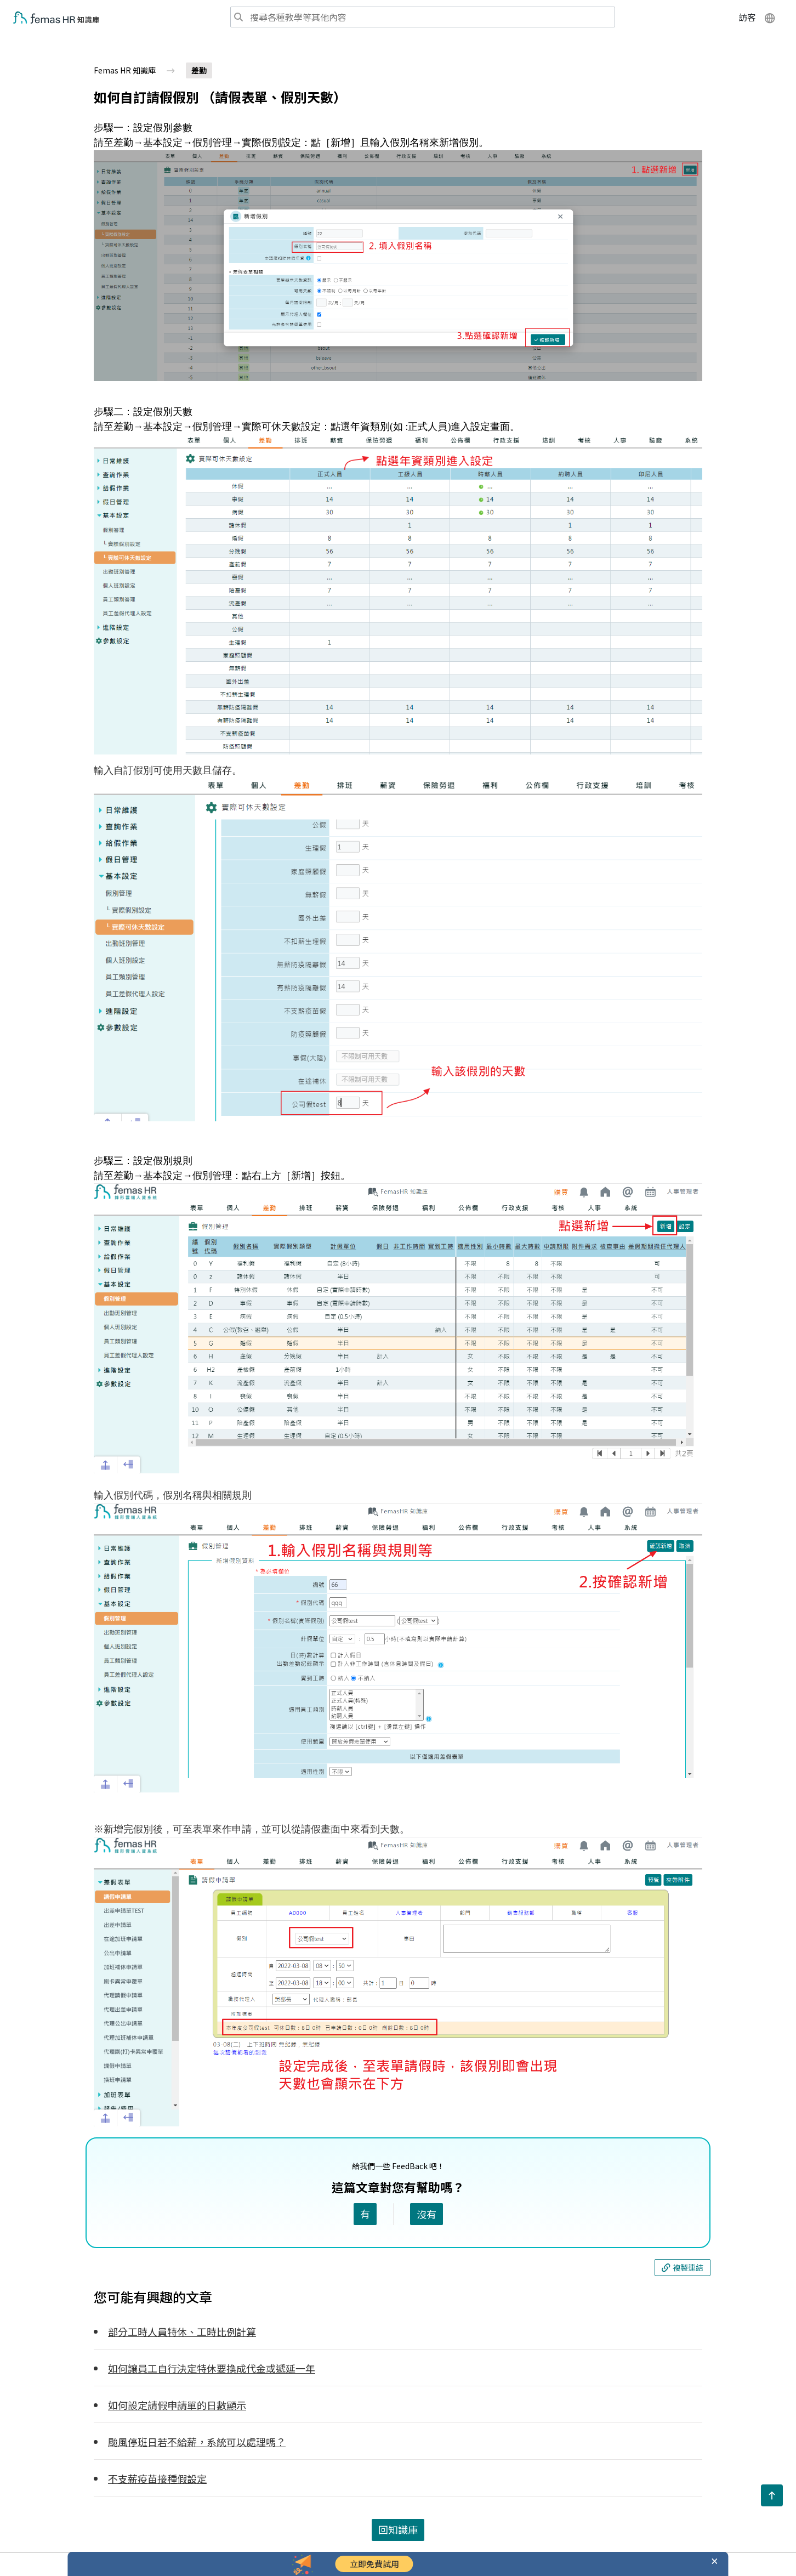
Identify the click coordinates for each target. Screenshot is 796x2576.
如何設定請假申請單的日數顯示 (177, 2405)
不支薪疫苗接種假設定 (157, 2478)
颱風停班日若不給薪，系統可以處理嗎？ (197, 2442)
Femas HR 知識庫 (125, 70)
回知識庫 (398, 2529)
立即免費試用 (374, 2563)
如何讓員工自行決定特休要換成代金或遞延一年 (211, 2368)
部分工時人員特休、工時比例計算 (182, 2331)
